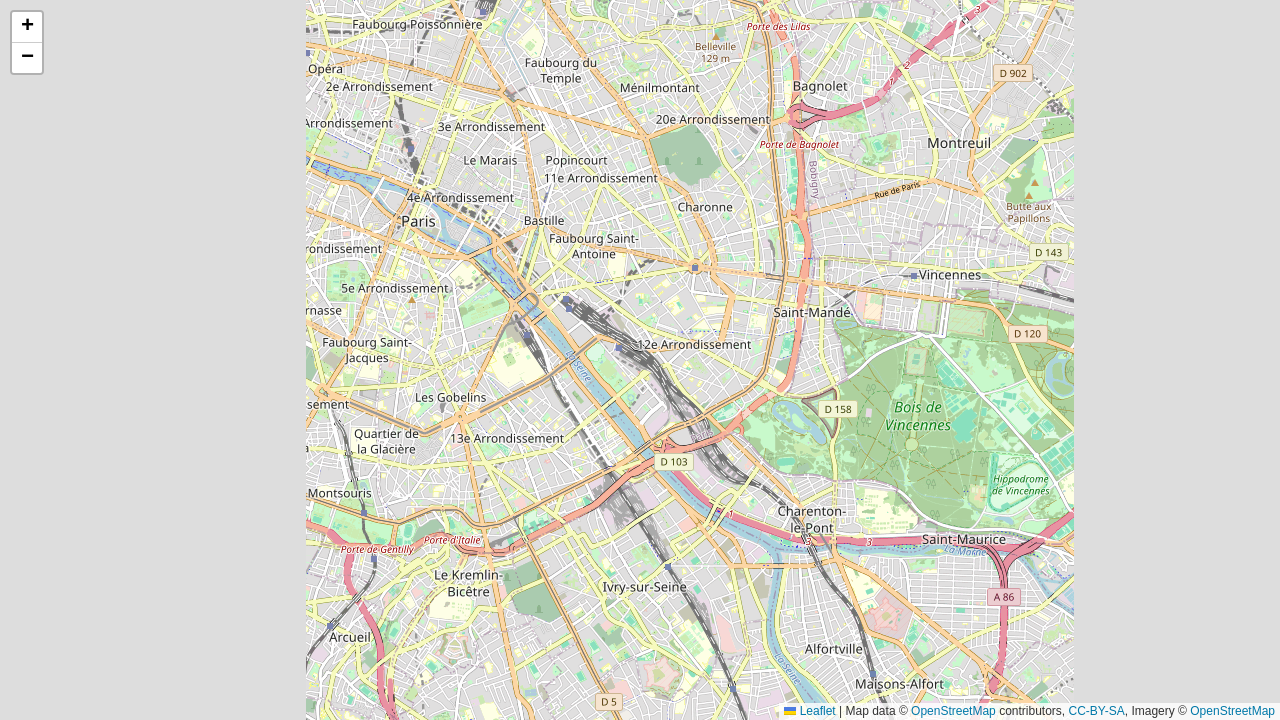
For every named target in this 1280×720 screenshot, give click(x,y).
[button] (27, 27)
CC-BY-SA (1097, 711)
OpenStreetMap (953, 711)
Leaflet (809, 711)
